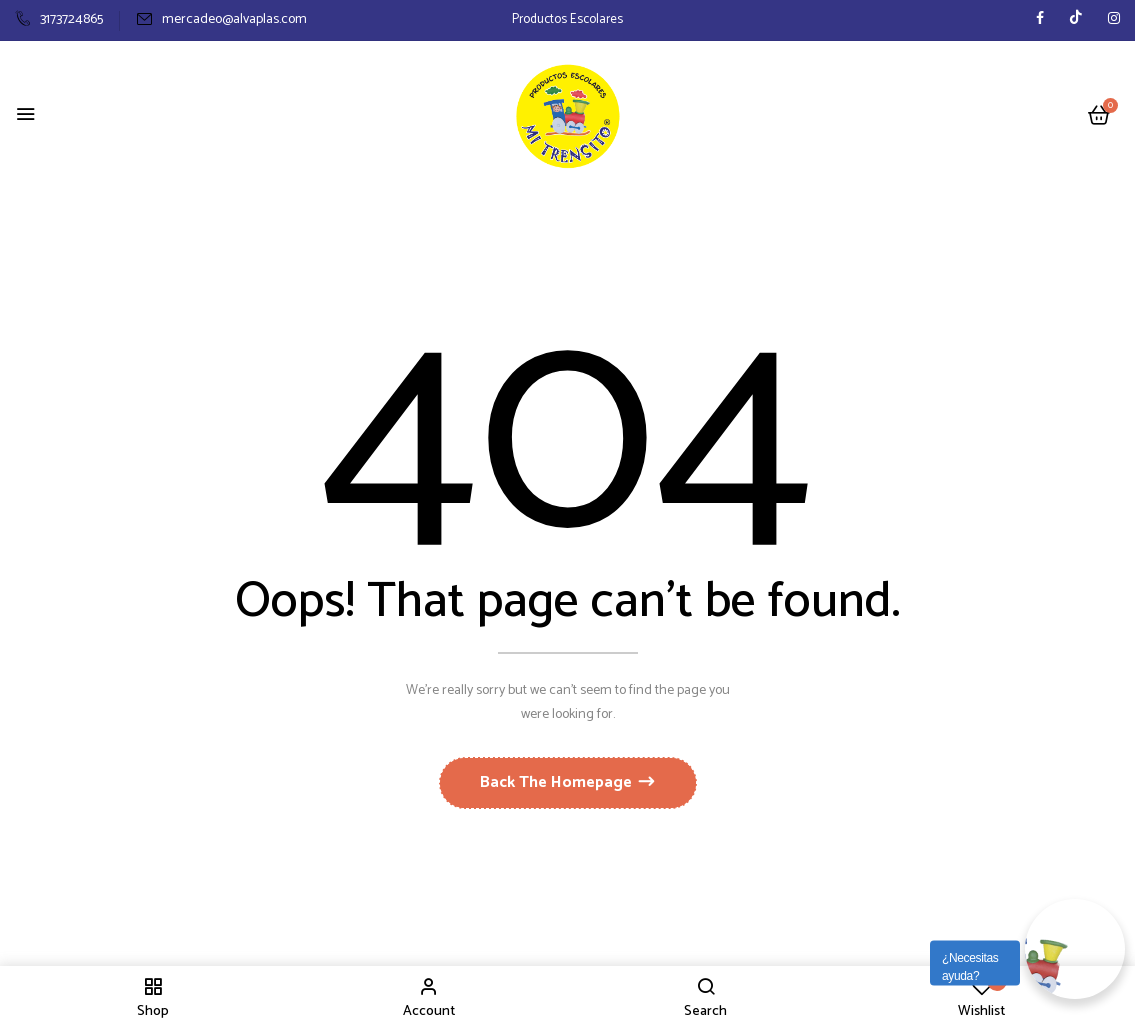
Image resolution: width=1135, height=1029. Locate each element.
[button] (1099, 116)
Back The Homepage (558, 782)
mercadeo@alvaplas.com (221, 19)
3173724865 (59, 19)
